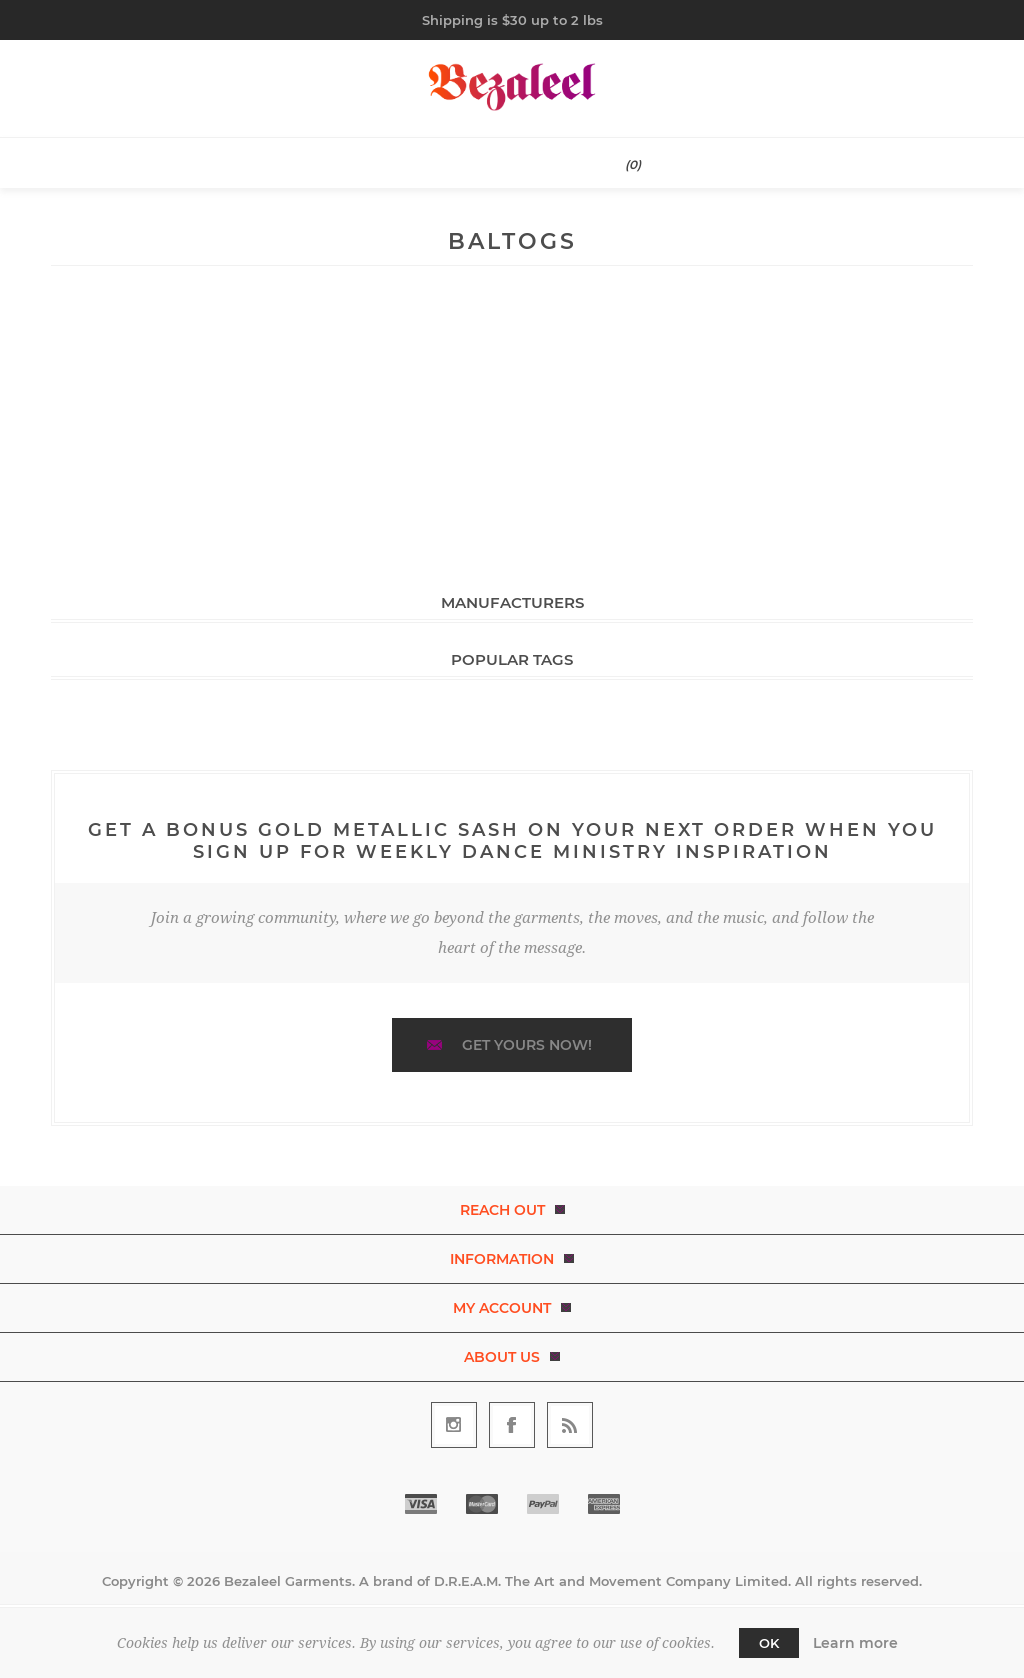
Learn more (855, 1643)
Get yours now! (527, 1045)
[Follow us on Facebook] (512, 1425)
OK (769, 1643)
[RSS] (570, 1425)
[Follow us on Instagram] (454, 1425)
